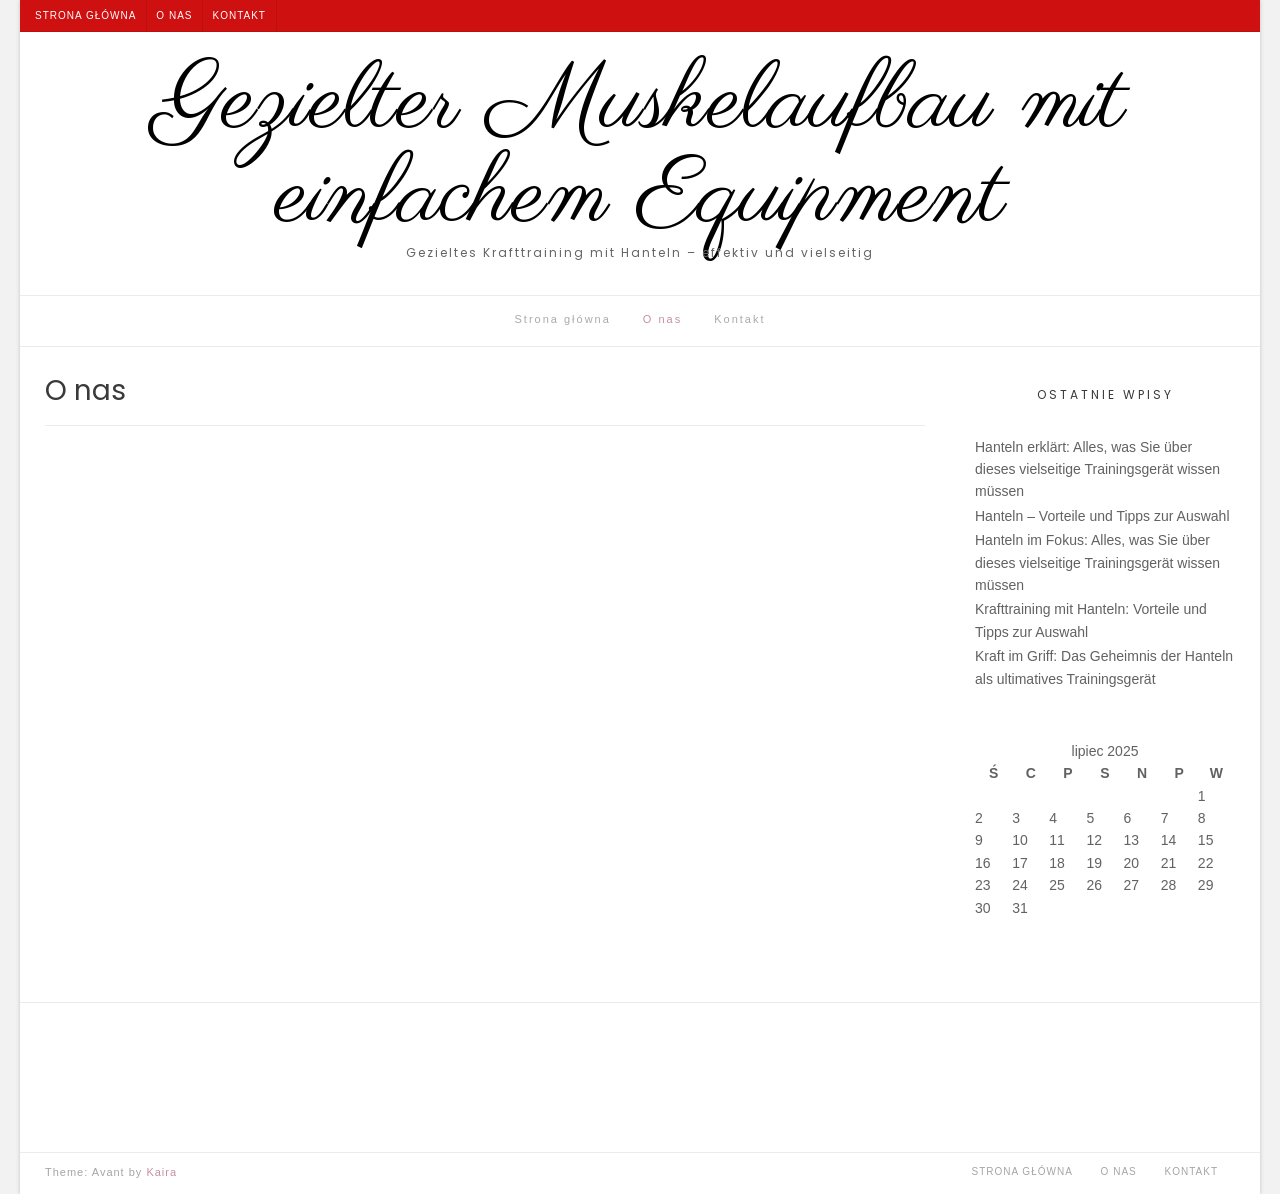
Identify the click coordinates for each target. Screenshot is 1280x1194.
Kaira (161, 1172)
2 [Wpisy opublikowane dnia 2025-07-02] (979, 818)
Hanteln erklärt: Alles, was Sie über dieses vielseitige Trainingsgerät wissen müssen (1097, 469)
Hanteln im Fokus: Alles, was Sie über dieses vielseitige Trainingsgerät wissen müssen (1097, 562)
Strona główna (85, 15)
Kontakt (238, 15)
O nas (174, 15)
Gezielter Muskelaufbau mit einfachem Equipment (640, 151)
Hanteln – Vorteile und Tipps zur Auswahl (1102, 516)
